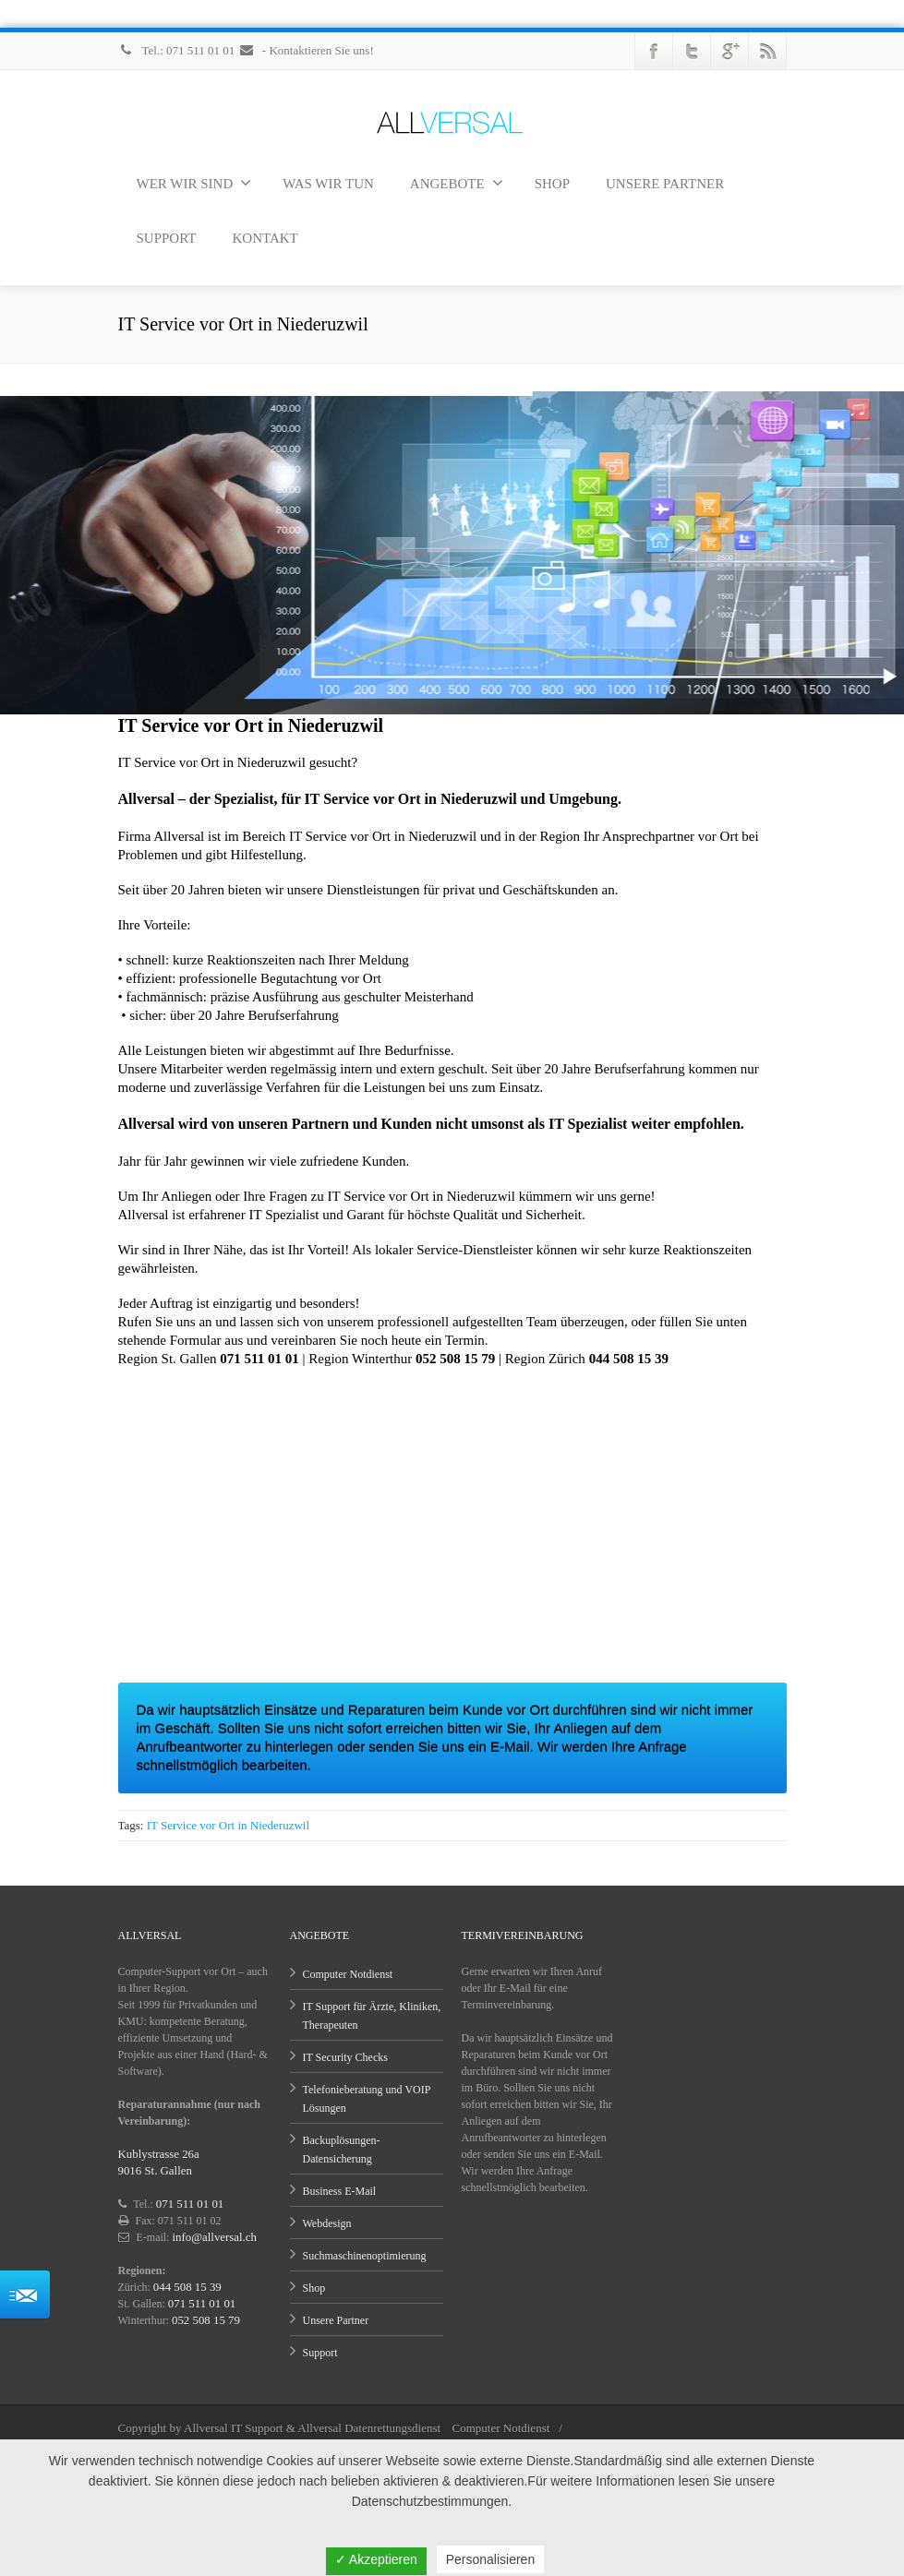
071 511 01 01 (188, 2204)
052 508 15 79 (203, 2320)
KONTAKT (264, 238)
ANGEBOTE (456, 182)
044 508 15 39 (185, 2287)
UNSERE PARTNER (665, 183)
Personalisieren (491, 2559)
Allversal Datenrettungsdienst (368, 2428)
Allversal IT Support (233, 2428)
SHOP (552, 183)
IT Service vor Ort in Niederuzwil (228, 1825)
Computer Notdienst (348, 1974)
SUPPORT (167, 238)
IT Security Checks (345, 2057)
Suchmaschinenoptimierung (365, 2255)
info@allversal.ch (212, 2237)
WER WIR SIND (194, 182)
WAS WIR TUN (328, 183)
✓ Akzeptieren (376, 2559)
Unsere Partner (336, 2320)
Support (320, 2352)
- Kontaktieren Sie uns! (306, 50)
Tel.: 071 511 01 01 (178, 50)
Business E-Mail (340, 2191)
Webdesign (327, 2223)
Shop (314, 2288)
